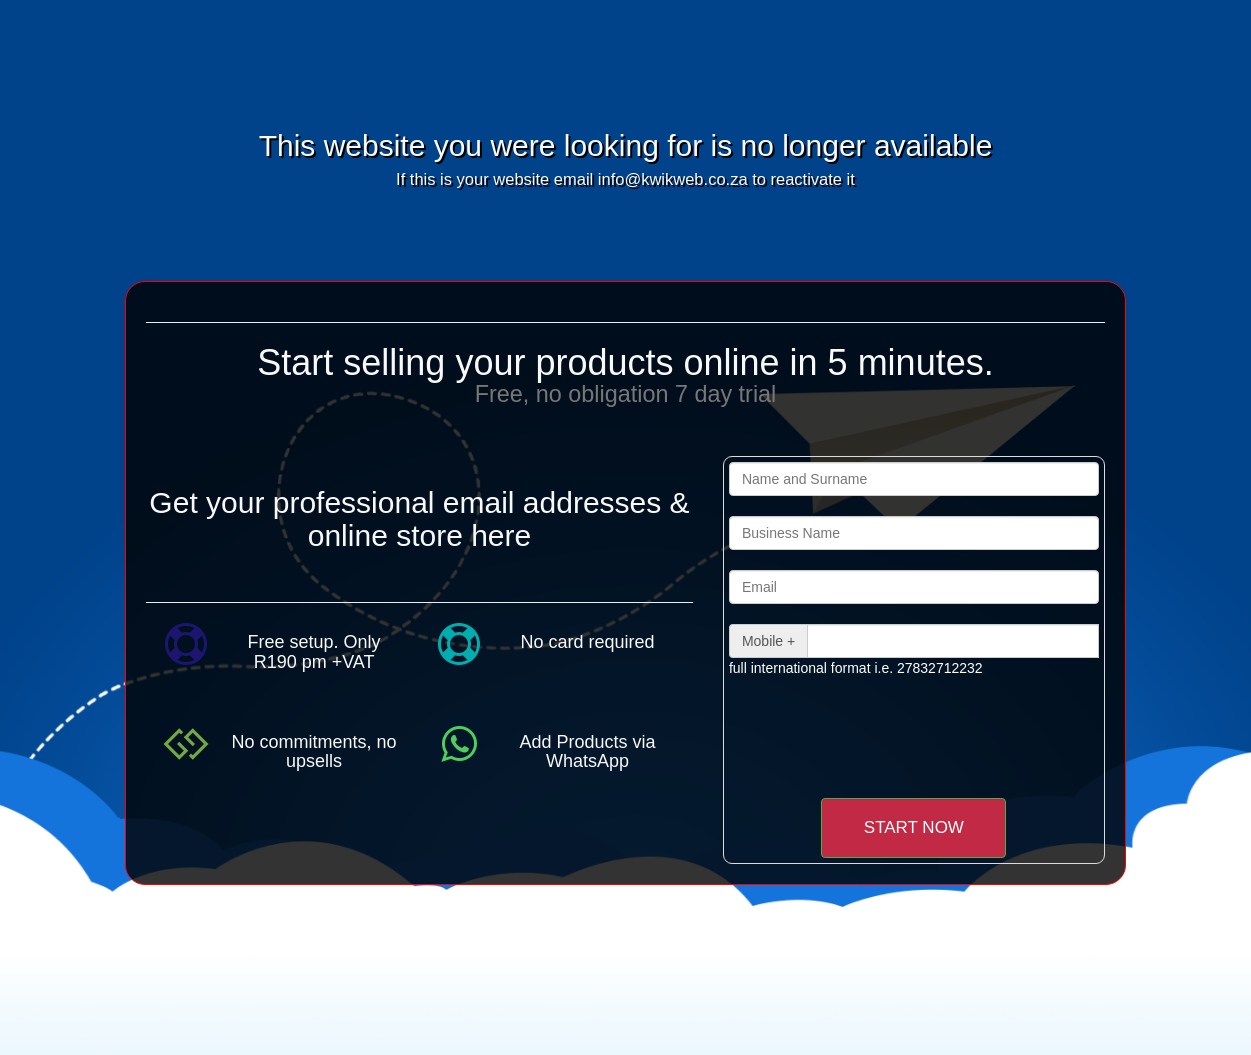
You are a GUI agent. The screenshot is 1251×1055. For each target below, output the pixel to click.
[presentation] (896, 737)
